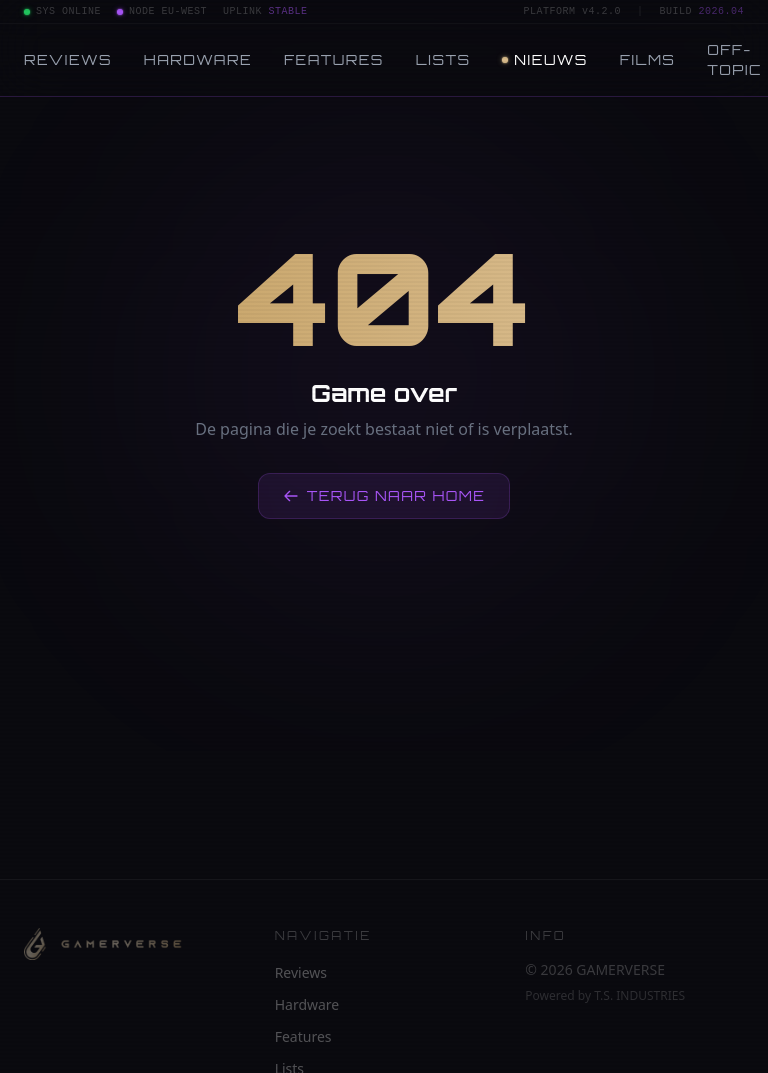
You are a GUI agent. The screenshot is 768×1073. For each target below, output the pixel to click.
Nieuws (544, 59)
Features (334, 59)
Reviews (68, 59)
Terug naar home (384, 495)
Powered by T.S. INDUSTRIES (605, 996)
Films (648, 59)
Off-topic (734, 59)
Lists (443, 59)
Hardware (198, 59)
